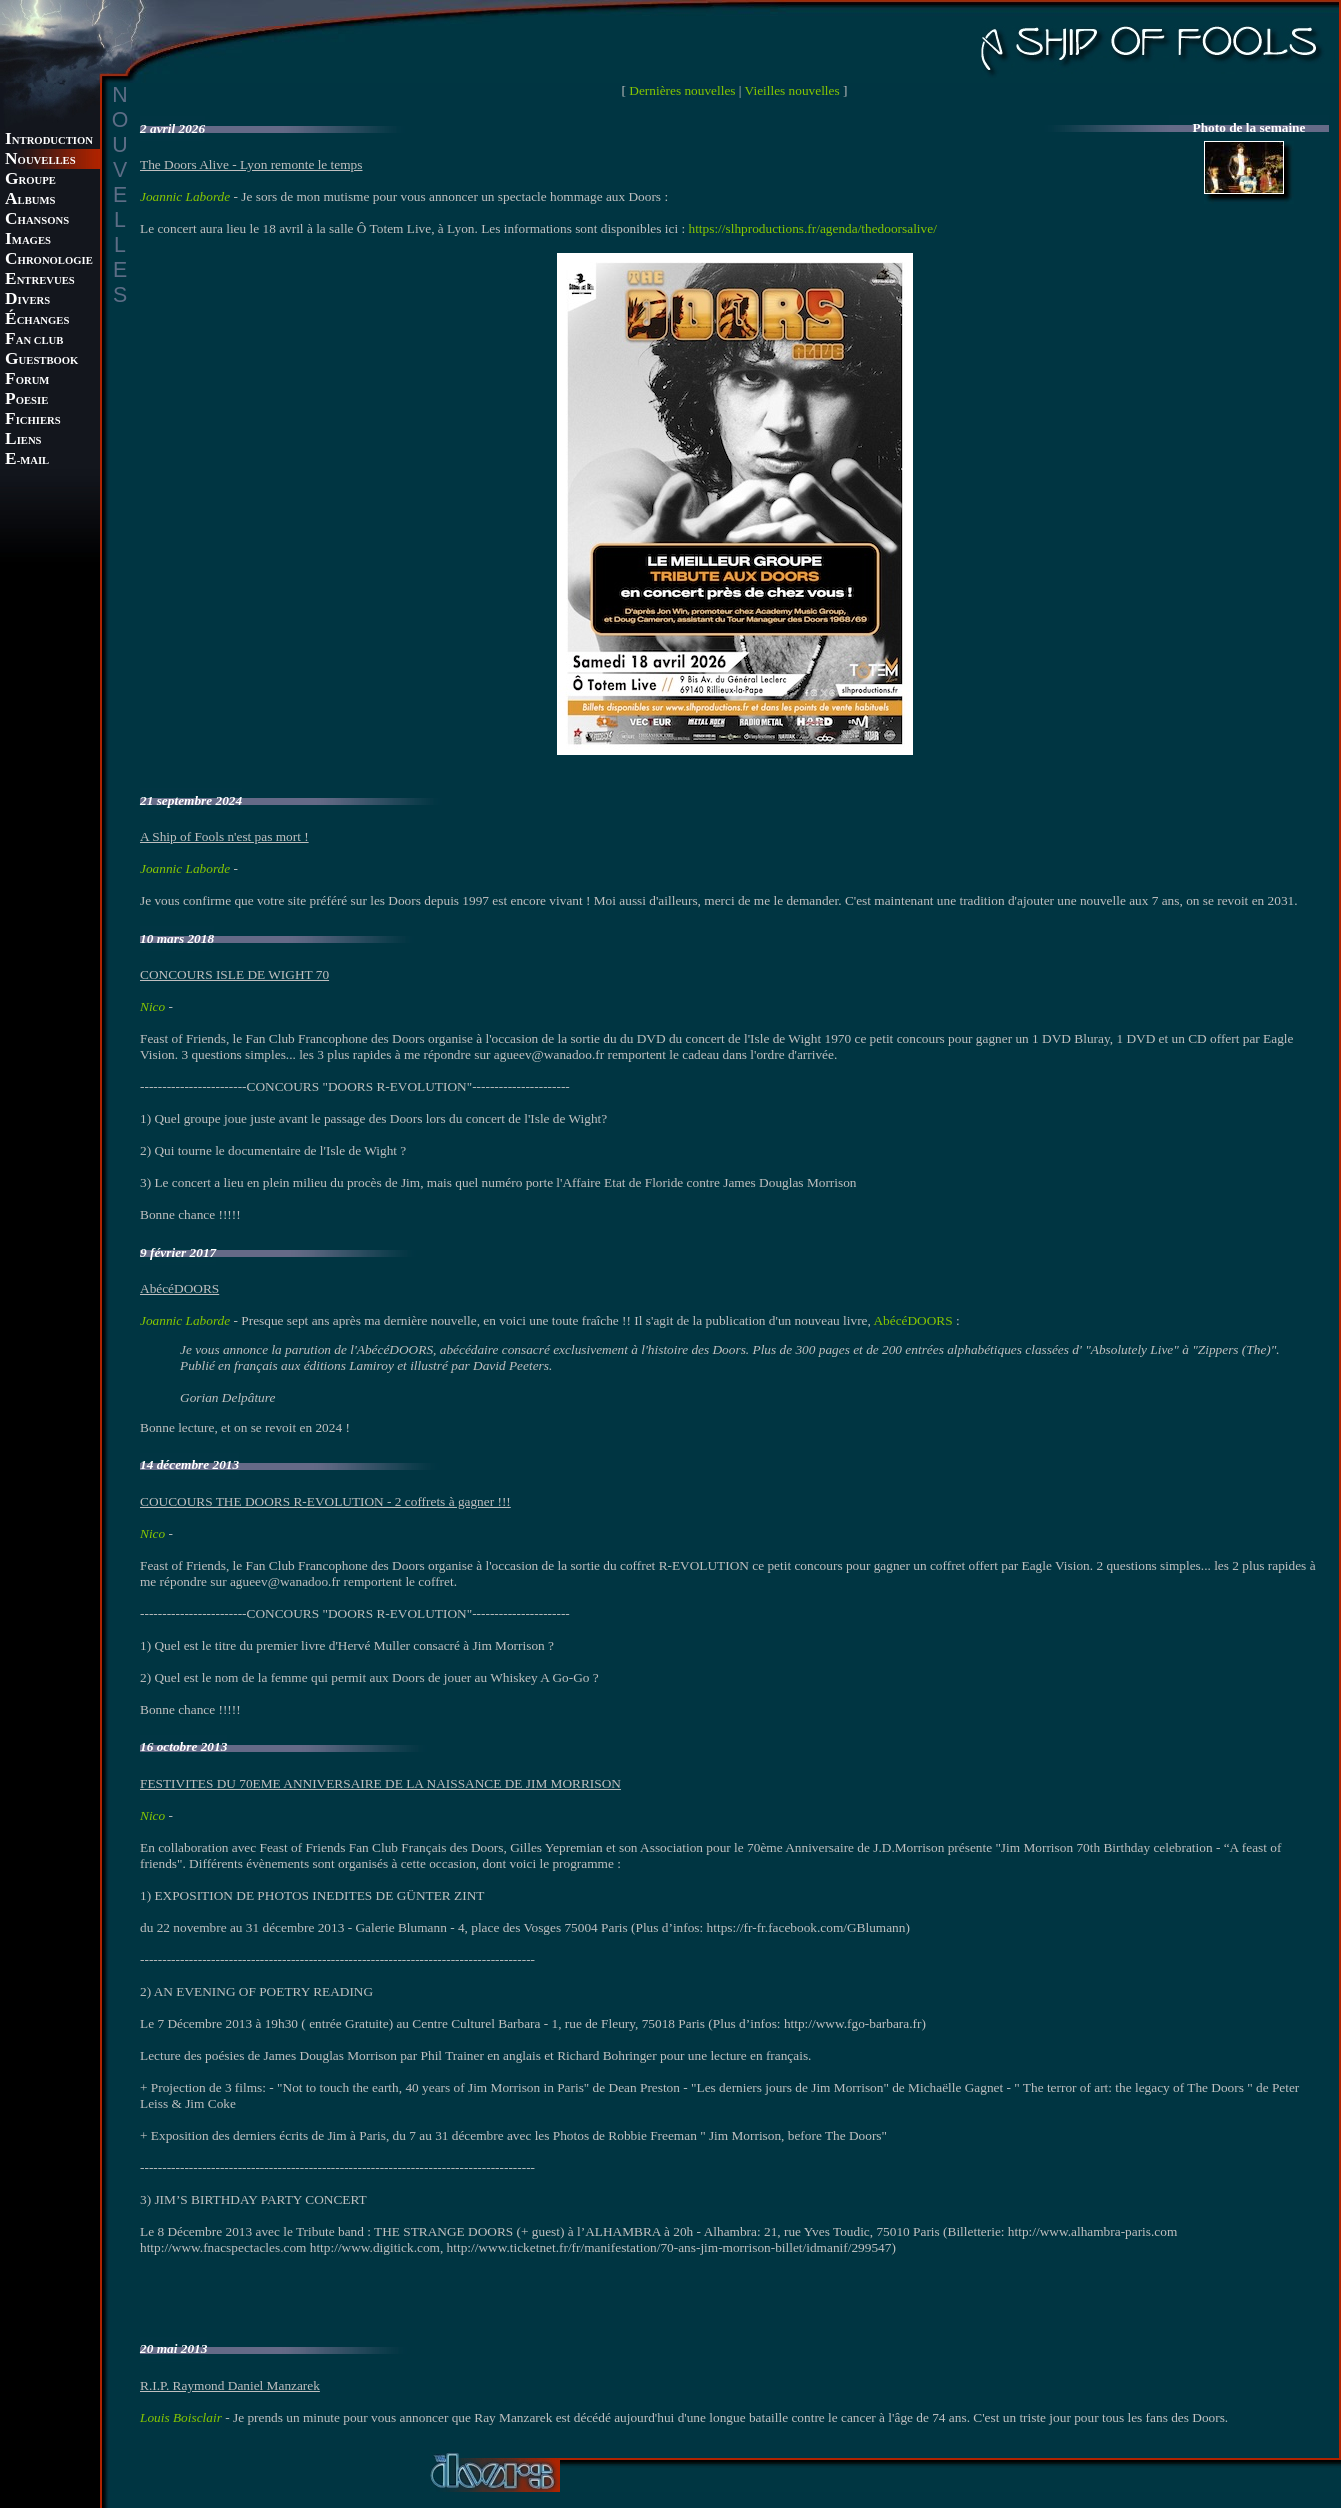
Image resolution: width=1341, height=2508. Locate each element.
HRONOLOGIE (49, 260)
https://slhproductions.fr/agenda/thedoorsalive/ (812, 228)
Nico (152, 1006)
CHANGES (37, 320)
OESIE (26, 400)
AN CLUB (34, 340)
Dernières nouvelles (682, 90)
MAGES (28, 240)
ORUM (27, 380)
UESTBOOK (41, 360)
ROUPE (30, 180)
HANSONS (37, 220)
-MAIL (27, 460)
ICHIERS (33, 420)
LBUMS (30, 200)
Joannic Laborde (185, 196)
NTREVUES (40, 280)
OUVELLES (40, 160)
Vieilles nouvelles (792, 90)
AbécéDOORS (912, 1320)
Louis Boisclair (181, 2417)
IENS (23, 440)
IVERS (27, 300)
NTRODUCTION (49, 140)
